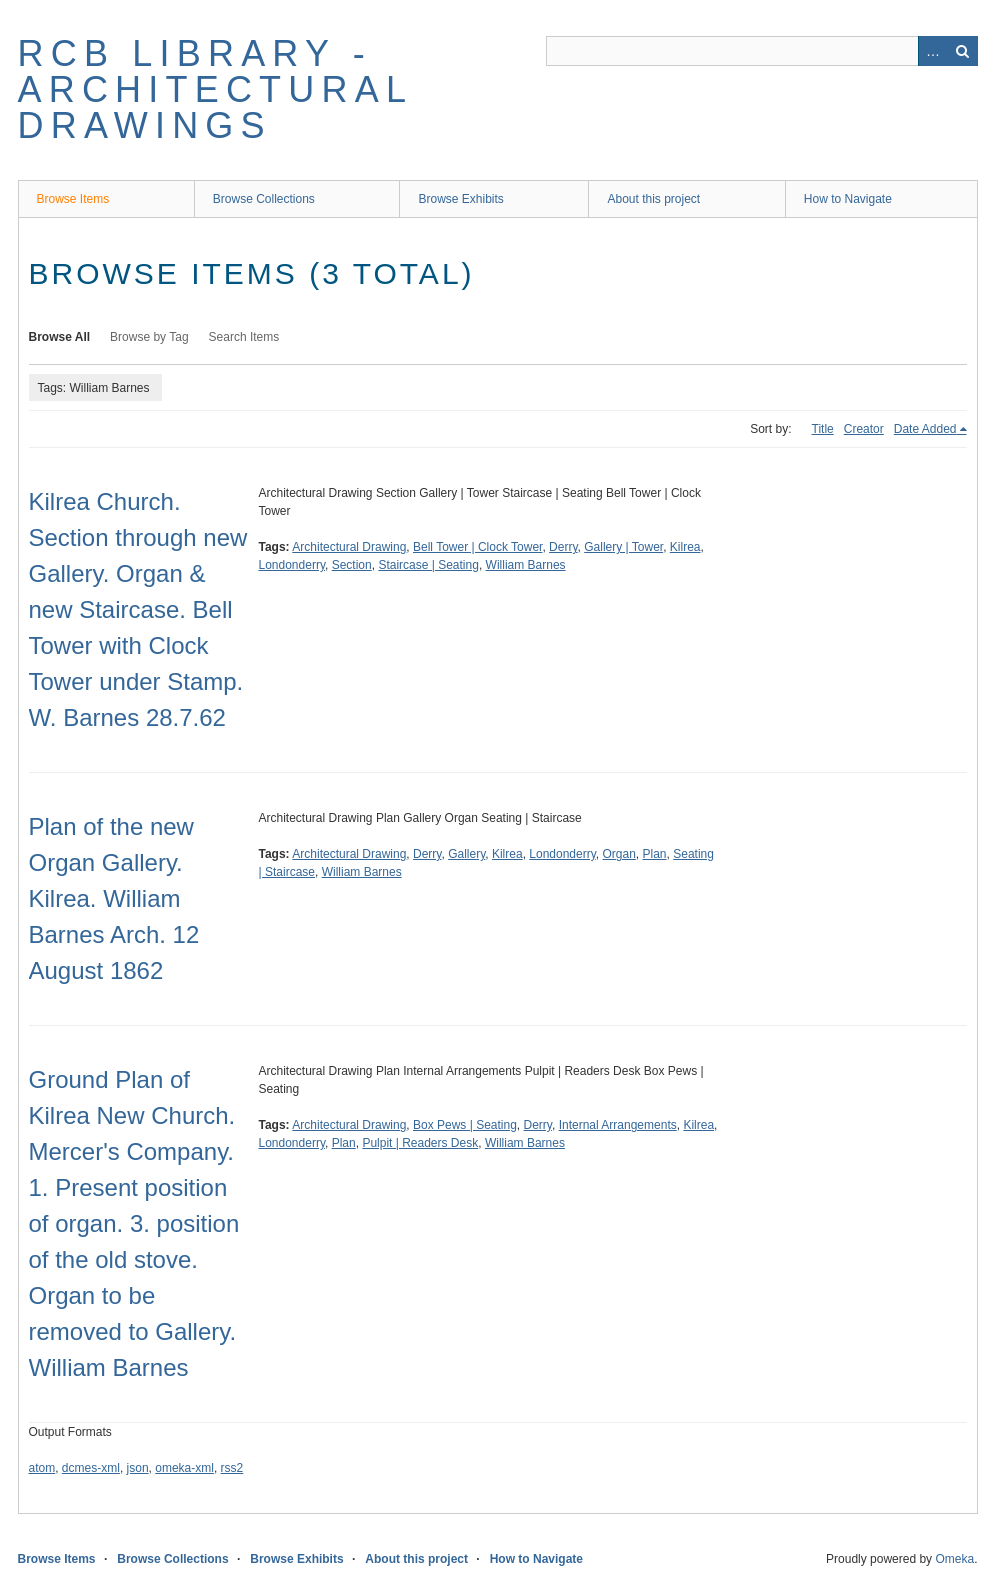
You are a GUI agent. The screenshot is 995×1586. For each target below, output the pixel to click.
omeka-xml (184, 1468)
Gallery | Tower (623, 547)
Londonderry (292, 565)
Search (963, 51)
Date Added (925, 429)
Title (823, 429)
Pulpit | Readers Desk (420, 1143)
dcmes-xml (91, 1468)
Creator (864, 429)
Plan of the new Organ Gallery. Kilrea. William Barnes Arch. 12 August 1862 (114, 898)
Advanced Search (933, 51)
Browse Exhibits (460, 199)
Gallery (466, 854)
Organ (618, 854)
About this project (653, 199)
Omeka (954, 1559)
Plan (655, 854)
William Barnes (526, 565)
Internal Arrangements (618, 1125)
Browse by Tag (149, 337)
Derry (563, 547)
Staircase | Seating (428, 565)
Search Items (244, 337)
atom (42, 1468)
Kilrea (685, 547)
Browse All (60, 337)
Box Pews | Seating (465, 1125)
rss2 (232, 1468)
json (138, 1468)
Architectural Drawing (349, 547)
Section (352, 565)
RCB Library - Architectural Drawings (215, 89)
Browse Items (73, 199)
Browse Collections (264, 199)
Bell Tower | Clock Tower (477, 547)
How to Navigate (848, 199)
